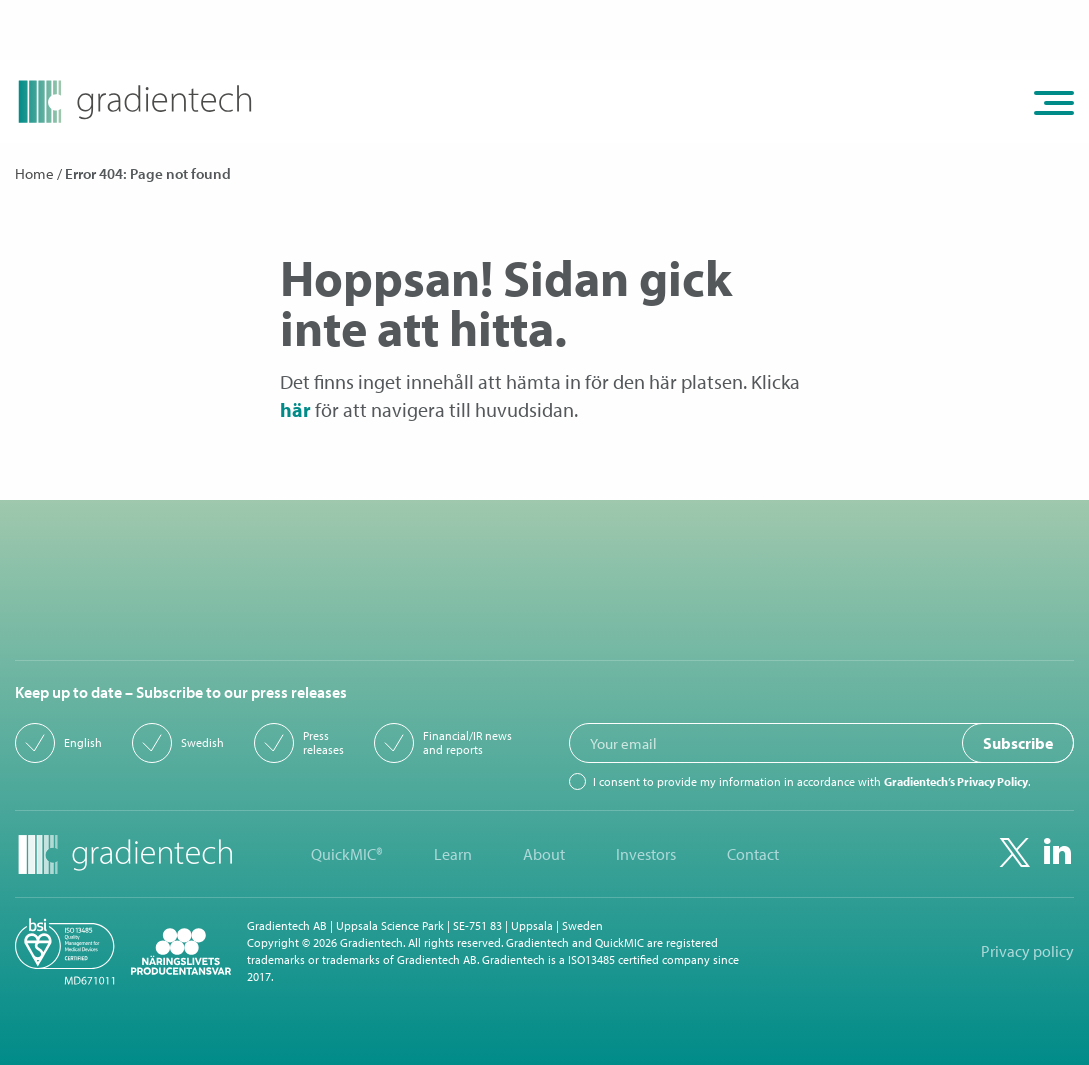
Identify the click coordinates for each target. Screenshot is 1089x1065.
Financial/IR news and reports (467, 743)
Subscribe (1018, 743)
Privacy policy (1027, 951)
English (83, 743)
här (295, 409)
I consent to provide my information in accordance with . (811, 782)
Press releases (323, 743)
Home (34, 173)
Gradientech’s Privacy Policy (956, 781)
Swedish (202, 743)
